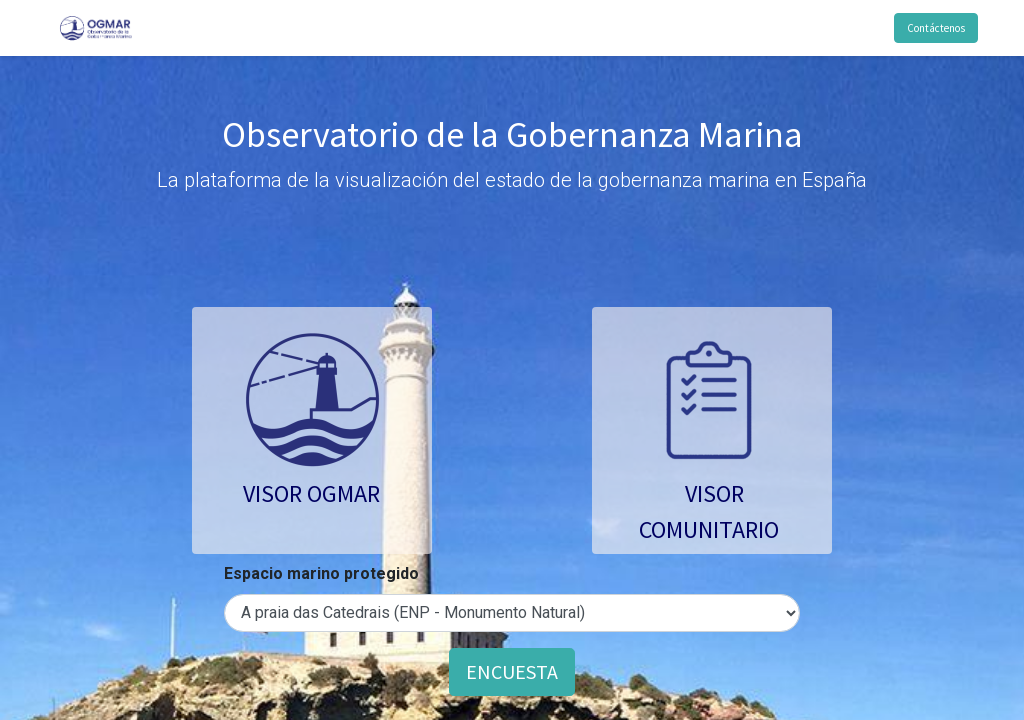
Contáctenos (935, 28)
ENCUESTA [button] (512, 671)
